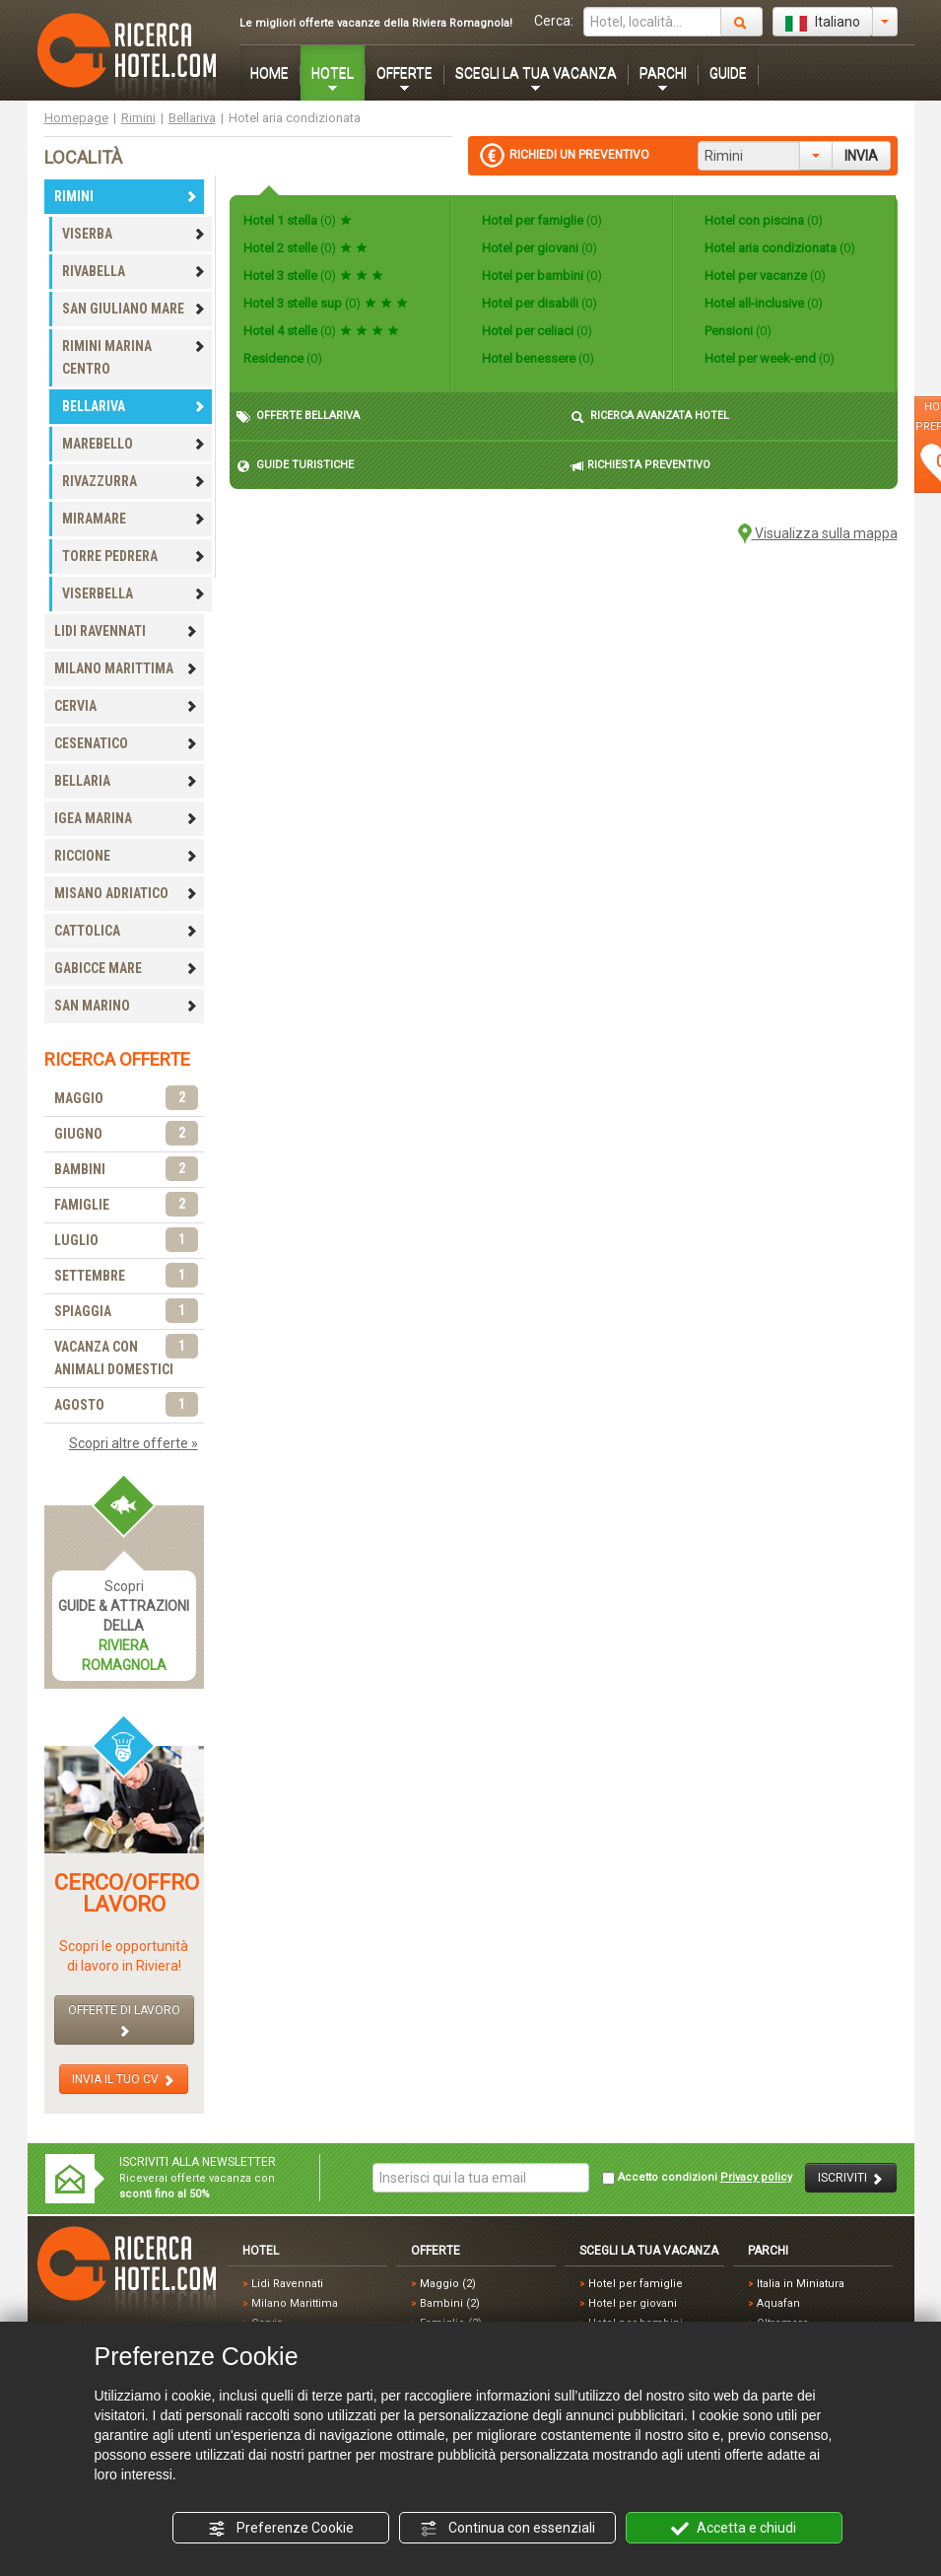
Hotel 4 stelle (321, 330)
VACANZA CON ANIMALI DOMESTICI (126, 1356)
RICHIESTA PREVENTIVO (640, 465)
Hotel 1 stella (297, 220)
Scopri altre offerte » (133, 1443)
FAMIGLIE (126, 1205)
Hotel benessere (536, 358)
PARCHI (663, 73)
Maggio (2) (448, 2283)
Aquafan (778, 2303)
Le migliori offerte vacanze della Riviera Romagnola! (375, 23)
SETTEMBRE (126, 1276)
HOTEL (332, 73)
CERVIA (126, 706)
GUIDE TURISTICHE (295, 465)
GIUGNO (126, 1134)
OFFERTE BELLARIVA (298, 416)
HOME (269, 73)
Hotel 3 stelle (313, 275)
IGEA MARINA (126, 818)
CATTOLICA (126, 931)
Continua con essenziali (507, 2529)
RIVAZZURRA (134, 481)
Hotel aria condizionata (778, 248)
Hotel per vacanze (764, 275)
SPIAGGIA (126, 1311)
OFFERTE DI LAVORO (124, 2020)
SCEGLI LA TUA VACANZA (536, 73)
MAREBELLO (134, 444)
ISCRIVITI (851, 2178)
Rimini (138, 117)
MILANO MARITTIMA (126, 668)
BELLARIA (126, 781)
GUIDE (728, 73)
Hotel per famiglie (540, 220)
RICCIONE (126, 856)
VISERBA (134, 234)
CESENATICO (126, 743)
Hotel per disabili (538, 303)
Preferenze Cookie (281, 2529)
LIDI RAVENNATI (126, 631)
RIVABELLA (134, 271)
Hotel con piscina (762, 220)
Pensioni (737, 330)
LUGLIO (126, 1240)
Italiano (822, 23)
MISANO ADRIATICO (126, 893)
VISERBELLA (134, 593)
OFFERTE (404, 73)
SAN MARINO (126, 1005)
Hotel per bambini (540, 275)
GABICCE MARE (126, 968)
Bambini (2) (450, 2303)
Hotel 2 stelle (305, 248)
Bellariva (192, 117)
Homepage (76, 117)
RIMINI (126, 196)
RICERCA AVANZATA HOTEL (650, 416)
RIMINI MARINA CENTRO (134, 357)
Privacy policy (756, 2177)
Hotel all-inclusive (762, 303)
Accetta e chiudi (733, 2529)
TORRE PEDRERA (134, 556)
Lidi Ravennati (287, 2283)
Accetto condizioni (697, 2178)
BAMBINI (126, 1169)
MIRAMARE (134, 518)
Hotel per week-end (768, 358)
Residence (282, 358)
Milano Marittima (294, 2303)
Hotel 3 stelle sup (325, 303)
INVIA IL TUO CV (123, 2079)
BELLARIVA (134, 406)
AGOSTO (126, 1405)
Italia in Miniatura (800, 2283)
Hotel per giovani (538, 248)
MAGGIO (126, 1098)
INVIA (861, 156)
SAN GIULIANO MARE (134, 308)
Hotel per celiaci (535, 330)
